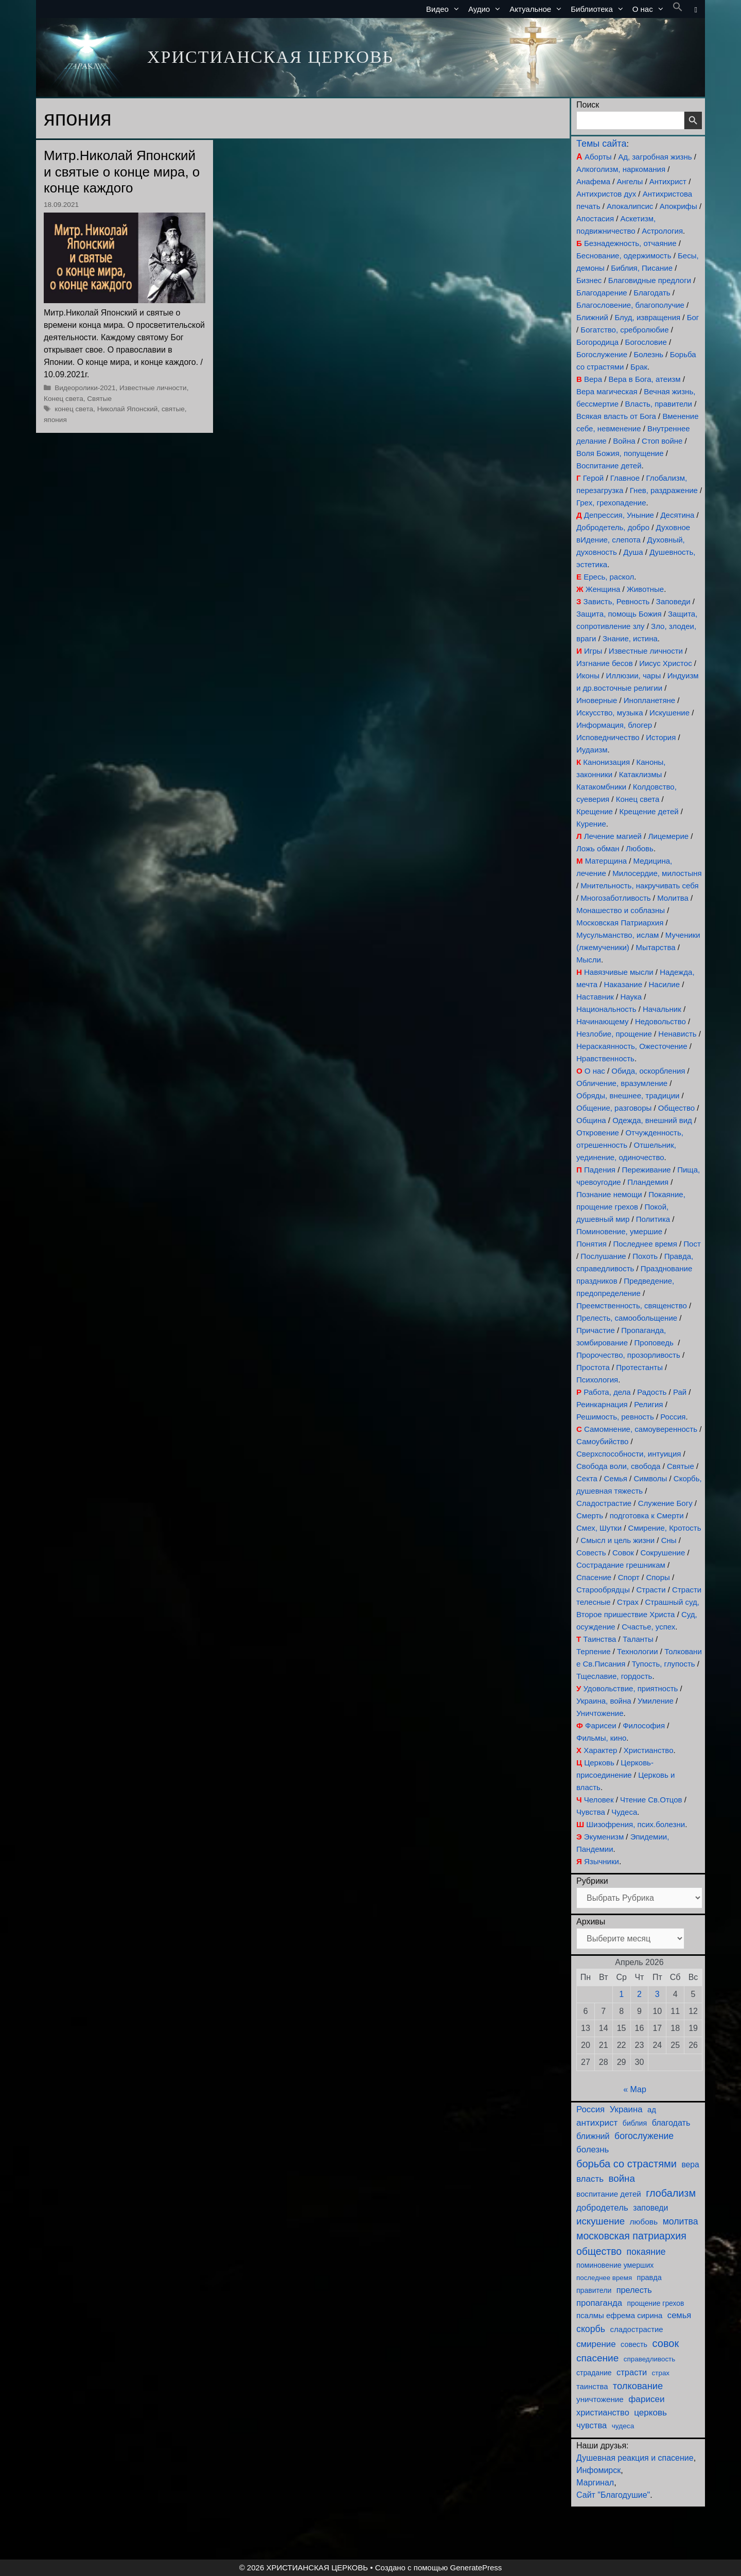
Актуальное (538, 9)
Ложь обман (598, 848)
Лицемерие (668, 836)
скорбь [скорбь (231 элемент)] (590, 2329)
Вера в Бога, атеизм (645, 379)
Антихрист (667, 181)
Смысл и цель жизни (617, 1540)
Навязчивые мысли (619, 972)
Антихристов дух (606, 193)
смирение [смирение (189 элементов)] (596, 2344)
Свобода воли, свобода (618, 1466)
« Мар (634, 2089)
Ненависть (677, 1033)
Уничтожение (600, 1713)
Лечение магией (613, 836)
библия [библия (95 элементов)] (635, 2123)
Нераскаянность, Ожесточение (631, 1046)
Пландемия (647, 1182)
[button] (677, 9)
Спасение (593, 1577)
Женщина (603, 589)
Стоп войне (662, 440)
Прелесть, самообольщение (626, 1317)
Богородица (597, 342)
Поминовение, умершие (619, 1231)
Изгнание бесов (604, 663)
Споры (657, 1577)
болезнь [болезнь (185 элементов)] (592, 2149)
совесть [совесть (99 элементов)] (634, 2344)
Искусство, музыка (609, 712)
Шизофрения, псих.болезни (635, 1824)
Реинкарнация (602, 1404)
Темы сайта (601, 143)
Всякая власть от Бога (616, 416)
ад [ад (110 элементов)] (651, 2110)
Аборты (598, 156)
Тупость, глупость (663, 1663)
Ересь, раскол (609, 576)
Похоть (645, 1256)
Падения (599, 1169)
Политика (653, 1219)
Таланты (638, 1639)
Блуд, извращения (647, 317)
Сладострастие (603, 1503)
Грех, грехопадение (611, 502)
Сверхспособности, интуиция (628, 1453)
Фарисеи (600, 1725)
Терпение (593, 1651)
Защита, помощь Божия (619, 613)
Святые (99, 398)
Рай (679, 1392)
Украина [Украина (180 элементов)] (626, 2109)
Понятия (591, 1243)
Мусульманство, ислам (617, 935)
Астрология (662, 230)
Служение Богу (665, 1503)
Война (624, 440)
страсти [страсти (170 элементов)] (631, 2372)
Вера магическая (607, 391)
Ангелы (630, 181)
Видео (445, 9)
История (661, 737)
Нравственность (605, 1058)
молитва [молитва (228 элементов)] (680, 2221)
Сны (669, 1540)
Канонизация (606, 762)
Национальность (606, 1009)
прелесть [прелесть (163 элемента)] (634, 2289)
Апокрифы (678, 206)
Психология (597, 1379)
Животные (645, 589)
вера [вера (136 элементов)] (690, 2164)
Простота (593, 1367)
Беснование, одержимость (624, 255)
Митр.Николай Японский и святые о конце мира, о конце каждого (122, 171)
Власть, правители (658, 403)
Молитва (673, 897)
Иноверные (596, 700)
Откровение (597, 1132)
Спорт (629, 1577)
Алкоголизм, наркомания (620, 169)
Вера (593, 379)
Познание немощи (609, 1194)
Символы (650, 1478)
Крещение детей (648, 811)
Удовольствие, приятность (631, 1688)
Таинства (599, 1639)
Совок (623, 1552)
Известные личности (153, 388)
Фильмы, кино (601, 1737)
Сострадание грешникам (620, 1565)
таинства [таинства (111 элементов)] (592, 2386)
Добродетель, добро (612, 527)
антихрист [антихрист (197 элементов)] (596, 2123)
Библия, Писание (642, 268)
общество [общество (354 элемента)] (599, 2251)
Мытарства (655, 947)
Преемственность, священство (631, 1305)
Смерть (589, 1515)
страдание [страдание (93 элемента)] (594, 2373)
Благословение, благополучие (630, 305)
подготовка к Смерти (647, 1515)
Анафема (593, 181)
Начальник (662, 1009)
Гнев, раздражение (664, 490)
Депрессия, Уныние (619, 515)
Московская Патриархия (619, 922)
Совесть (591, 1552)
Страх (628, 1602)
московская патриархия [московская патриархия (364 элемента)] (631, 2235)
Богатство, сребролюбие (624, 329)
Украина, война (603, 1700)
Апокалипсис (630, 206)
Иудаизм (591, 749)
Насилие (664, 984)
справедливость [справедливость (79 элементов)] (649, 2359)
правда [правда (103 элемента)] (649, 2277)
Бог (693, 317)
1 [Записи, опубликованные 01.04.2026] (621, 1994)
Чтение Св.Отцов (651, 1799)
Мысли (588, 959)
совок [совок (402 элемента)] (665, 2343)
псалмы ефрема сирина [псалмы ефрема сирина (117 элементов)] (619, 2315)
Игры (593, 650)
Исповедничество (608, 737)
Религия (648, 1404)
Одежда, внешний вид (652, 1120)
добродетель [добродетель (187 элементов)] (602, 2208)
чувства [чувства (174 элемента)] (591, 2425)
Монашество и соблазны (620, 910)
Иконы (587, 675)
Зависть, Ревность (617, 601)
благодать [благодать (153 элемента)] (671, 2122)
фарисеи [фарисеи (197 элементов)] (646, 2399)
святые (173, 409)
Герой (593, 478)
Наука (631, 996)
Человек (599, 1799)
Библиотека (599, 9)
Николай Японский (127, 409)
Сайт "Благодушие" (613, 2495)
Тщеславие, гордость (614, 1676)
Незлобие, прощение (614, 1033)
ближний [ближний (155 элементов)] (593, 2136)
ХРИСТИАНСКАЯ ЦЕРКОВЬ (270, 56)
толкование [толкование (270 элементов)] (638, 2385)
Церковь (599, 1762)
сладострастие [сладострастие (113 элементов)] (636, 2329)
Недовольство (660, 1021)
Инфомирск (598, 2470)
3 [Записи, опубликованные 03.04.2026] (657, 1994)
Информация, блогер (614, 725)
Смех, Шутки (599, 1527)
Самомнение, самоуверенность (640, 1429)
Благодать (651, 292)
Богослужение (601, 354)
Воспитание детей (609, 465)
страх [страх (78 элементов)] (660, 2373)
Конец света (63, 398)
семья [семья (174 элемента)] (679, 2315)
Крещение (594, 811)
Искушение (669, 712)
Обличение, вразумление (621, 1083)
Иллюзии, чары (633, 675)
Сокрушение (662, 1552)
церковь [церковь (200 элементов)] (650, 2412)
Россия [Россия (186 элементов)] (590, 2109)
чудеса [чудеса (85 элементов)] (623, 2426)
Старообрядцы (603, 1589)
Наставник (595, 996)
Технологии (637, 1651)
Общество (676, 1107)
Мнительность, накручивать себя (639, 885)
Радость (651, 1392)
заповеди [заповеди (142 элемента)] (650, 2207)
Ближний (592, 317)
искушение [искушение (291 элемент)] (600, 2221)
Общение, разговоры (613, 1107)
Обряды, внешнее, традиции (627, 1095)
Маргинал (595, 2482)
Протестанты (639, 1367)
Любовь (640, 848)
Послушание (603, 1256)
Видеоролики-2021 (85, 388)
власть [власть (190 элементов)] (590, 2179)
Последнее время (645, 1243)
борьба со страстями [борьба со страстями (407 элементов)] (626, 2163)
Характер (600, 1750)
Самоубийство (602, 1441)
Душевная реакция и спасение (635, 2458)
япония (55, 420)
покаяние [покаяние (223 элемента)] (646, 2252)
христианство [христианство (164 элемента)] (602, 2412)
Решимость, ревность (615, 1416)
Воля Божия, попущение (620, 453)
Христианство (649, 1750)
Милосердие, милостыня (656, 873)
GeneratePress (476, 2567)
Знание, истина (630, 638)
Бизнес (589, 280)
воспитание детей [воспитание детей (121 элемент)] (608, 2193)
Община (591, 1120)
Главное (625, 478)
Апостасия (595, 218)
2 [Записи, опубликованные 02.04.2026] (639, 1994)
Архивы (590, 1921)
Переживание (646, 1169)
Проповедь (654, 1342)
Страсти (650, 1589)
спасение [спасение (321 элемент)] (597, 2358)
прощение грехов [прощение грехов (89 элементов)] (655, 2303)
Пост (692, 1243)
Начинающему (602, 1021)
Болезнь (649, 354)
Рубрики (592, 1881)
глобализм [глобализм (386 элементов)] (671, 2193)
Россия (672, 1416)
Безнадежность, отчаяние (630, 243)
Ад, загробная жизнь (655, 156)
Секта (586, 1478)
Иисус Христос (665, 663)
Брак (638, 366)
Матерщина (606, 860)
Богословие (646, 342)
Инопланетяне (649, 700)
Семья (615, 1478)
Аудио (486, 9)
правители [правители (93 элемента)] (593, 2290)
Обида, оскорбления (648, 1070)
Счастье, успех (648, 1626)
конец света (74, 409)
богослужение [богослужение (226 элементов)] (644, 2136)
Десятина (677, 515)
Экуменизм (604, 1836)
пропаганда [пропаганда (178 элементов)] (599, 2303)
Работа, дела (607, 1392)
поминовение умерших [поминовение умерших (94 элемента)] (615, 2265)
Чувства (590, 1812)
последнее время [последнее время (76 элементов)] (604, 2278)
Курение (591, 823)
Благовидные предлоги (649, 280)
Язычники (601, 1861)
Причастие (595, 1330)
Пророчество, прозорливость (628, 1355)
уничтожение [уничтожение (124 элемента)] (600, 2399)
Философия (644, 1725)
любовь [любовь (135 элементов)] (644, 2221)
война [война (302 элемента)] (621, 2178)
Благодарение (601, 292)
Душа (633, 552)
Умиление (656, 1700)
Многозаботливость (615, 897)
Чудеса (624, 1812)
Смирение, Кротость (664, 1527)
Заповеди (673, 601)
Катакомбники (601, 786)
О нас (650, 9)
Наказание (623, 984)
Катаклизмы (640, 774)
